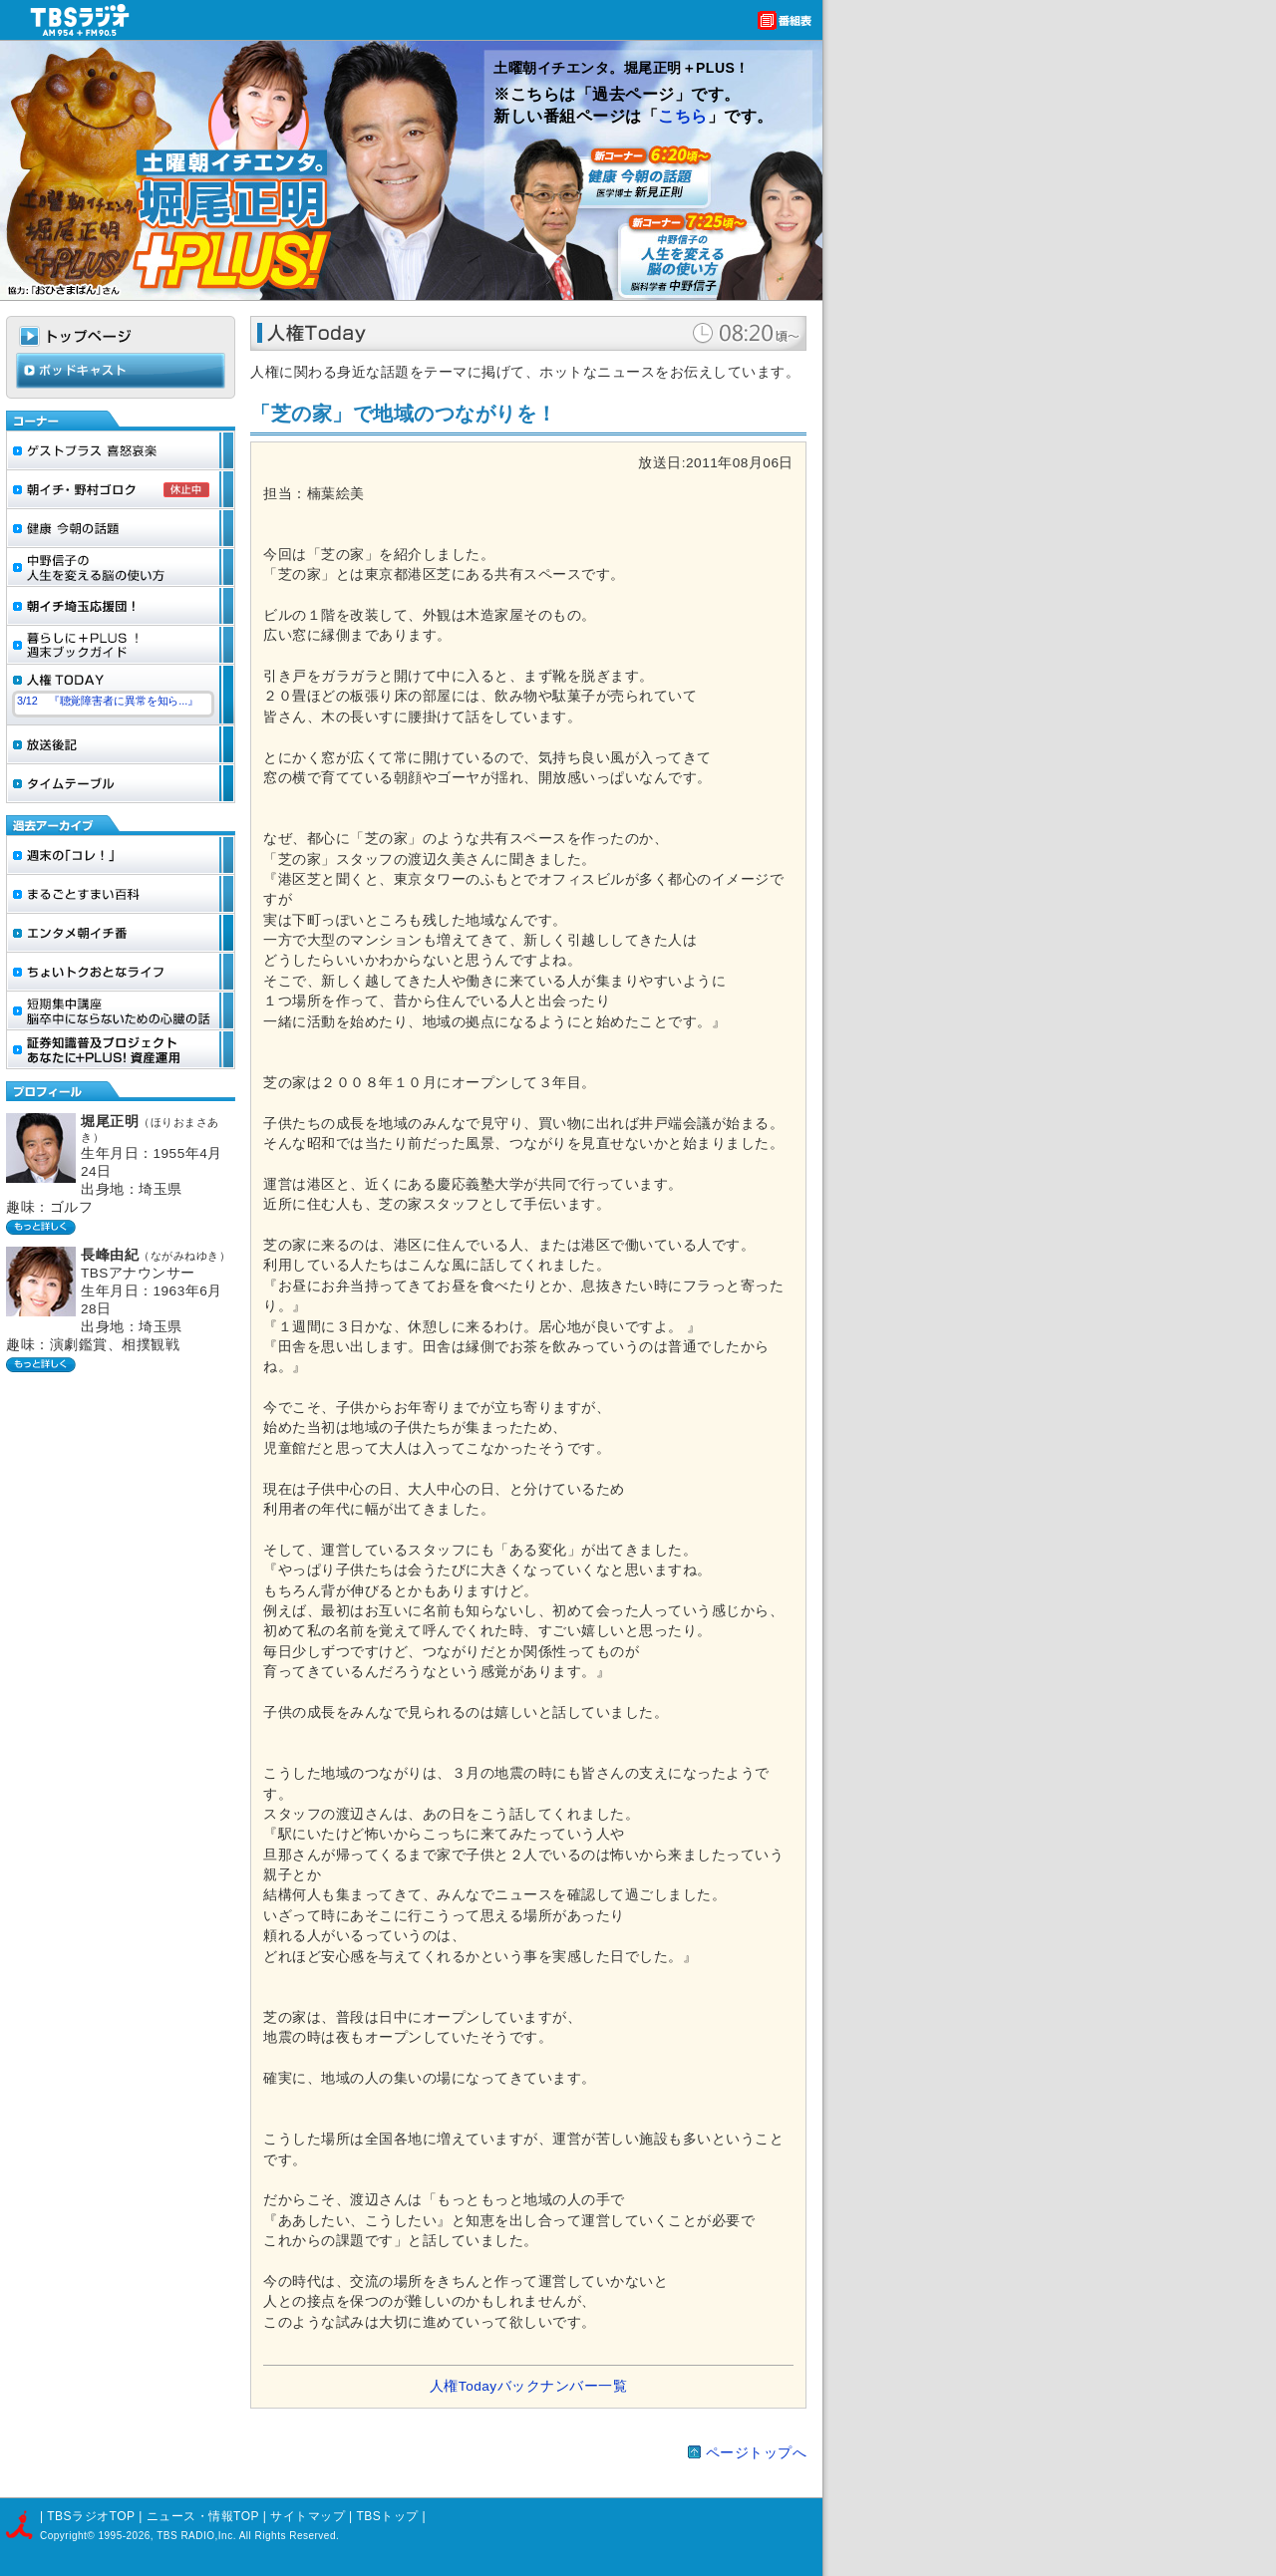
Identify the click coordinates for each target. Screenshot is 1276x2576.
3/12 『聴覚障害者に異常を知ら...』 (107, 701)
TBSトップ (387, 2516)
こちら (683, 116)
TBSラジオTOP (91, 2516)
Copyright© (69, 2535)
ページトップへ (756, 2452)
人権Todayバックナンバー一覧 (528, 2386)
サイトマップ (309, 2516)
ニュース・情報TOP (203, 2516)
